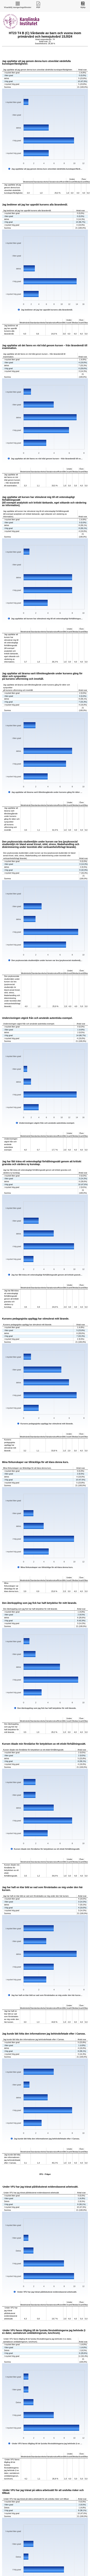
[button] (17, 6)
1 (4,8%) (82, 73)
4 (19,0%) (82, 1899)
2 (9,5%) (83, 693)
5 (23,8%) (82, 2042)
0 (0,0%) (80, 213)
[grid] (45, 78)
